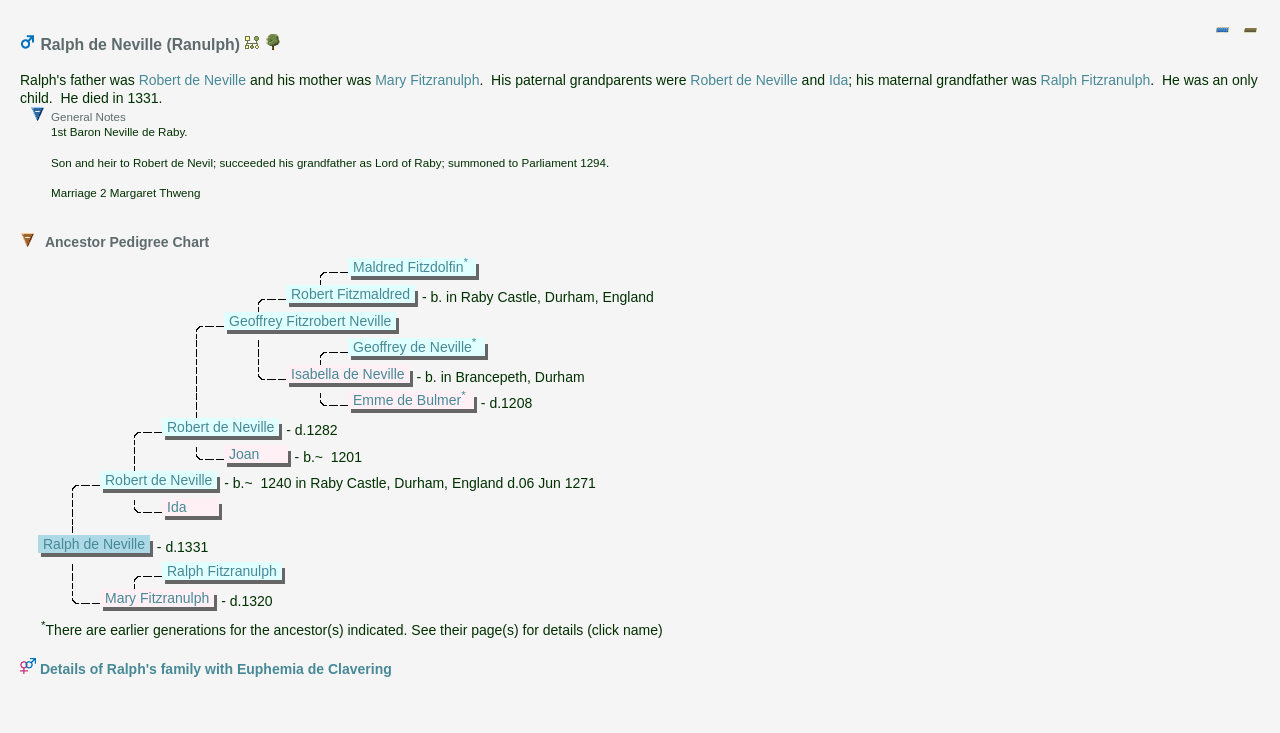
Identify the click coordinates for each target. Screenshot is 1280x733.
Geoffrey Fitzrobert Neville (310, 321)
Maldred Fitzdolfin (408, 267)
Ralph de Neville (94, 544)
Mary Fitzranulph (427, 80)
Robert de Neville (192, 80)
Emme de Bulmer (407, 400)
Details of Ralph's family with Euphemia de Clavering (216, 669)
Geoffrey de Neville (412, 347)
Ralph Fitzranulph (1096, 80)
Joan (244, 454)
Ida (838, 80)
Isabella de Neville (348, 374)
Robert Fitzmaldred (350, 294)
